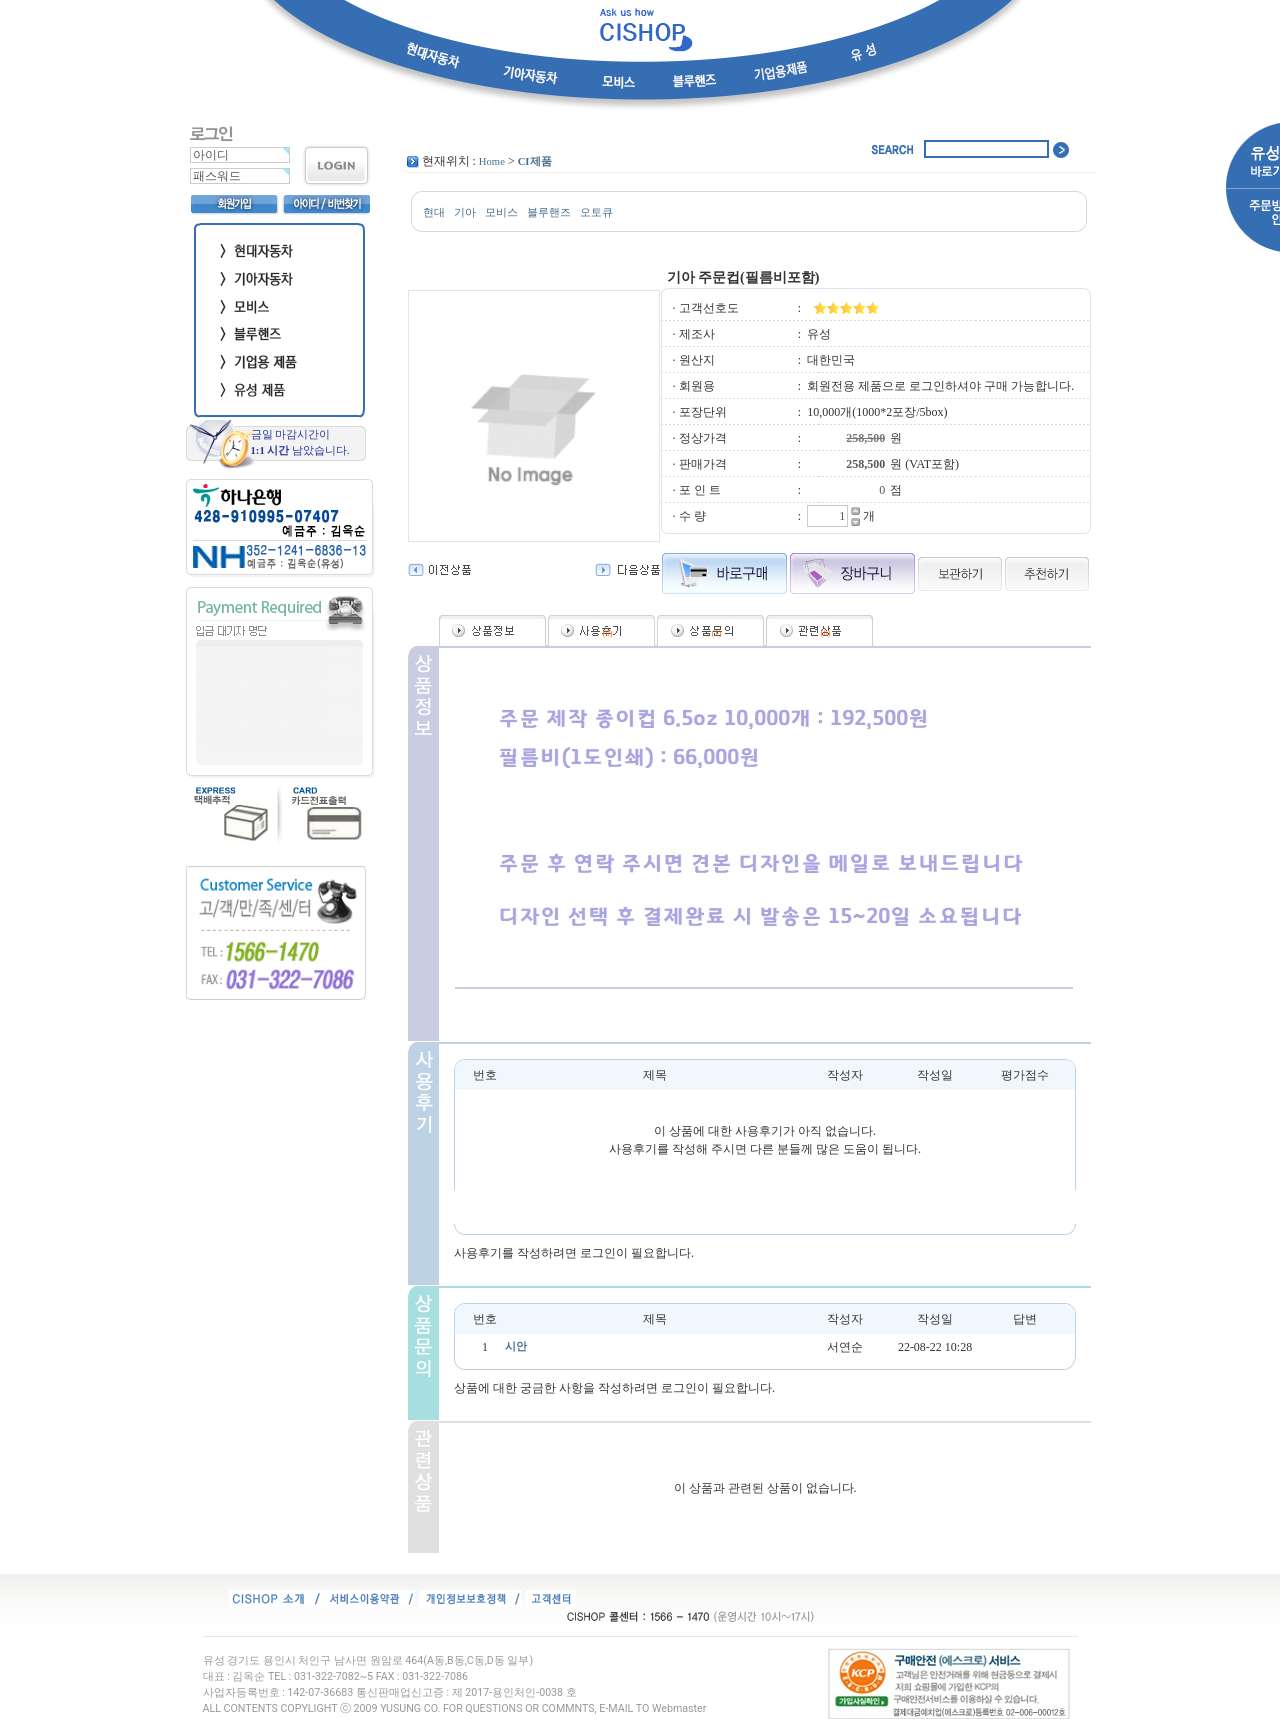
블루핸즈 (549, 212)
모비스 (501, 212)
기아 (465, 212)
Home (492, 161)
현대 (434, 212)
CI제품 (535, 161)
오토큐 (596, 212)
